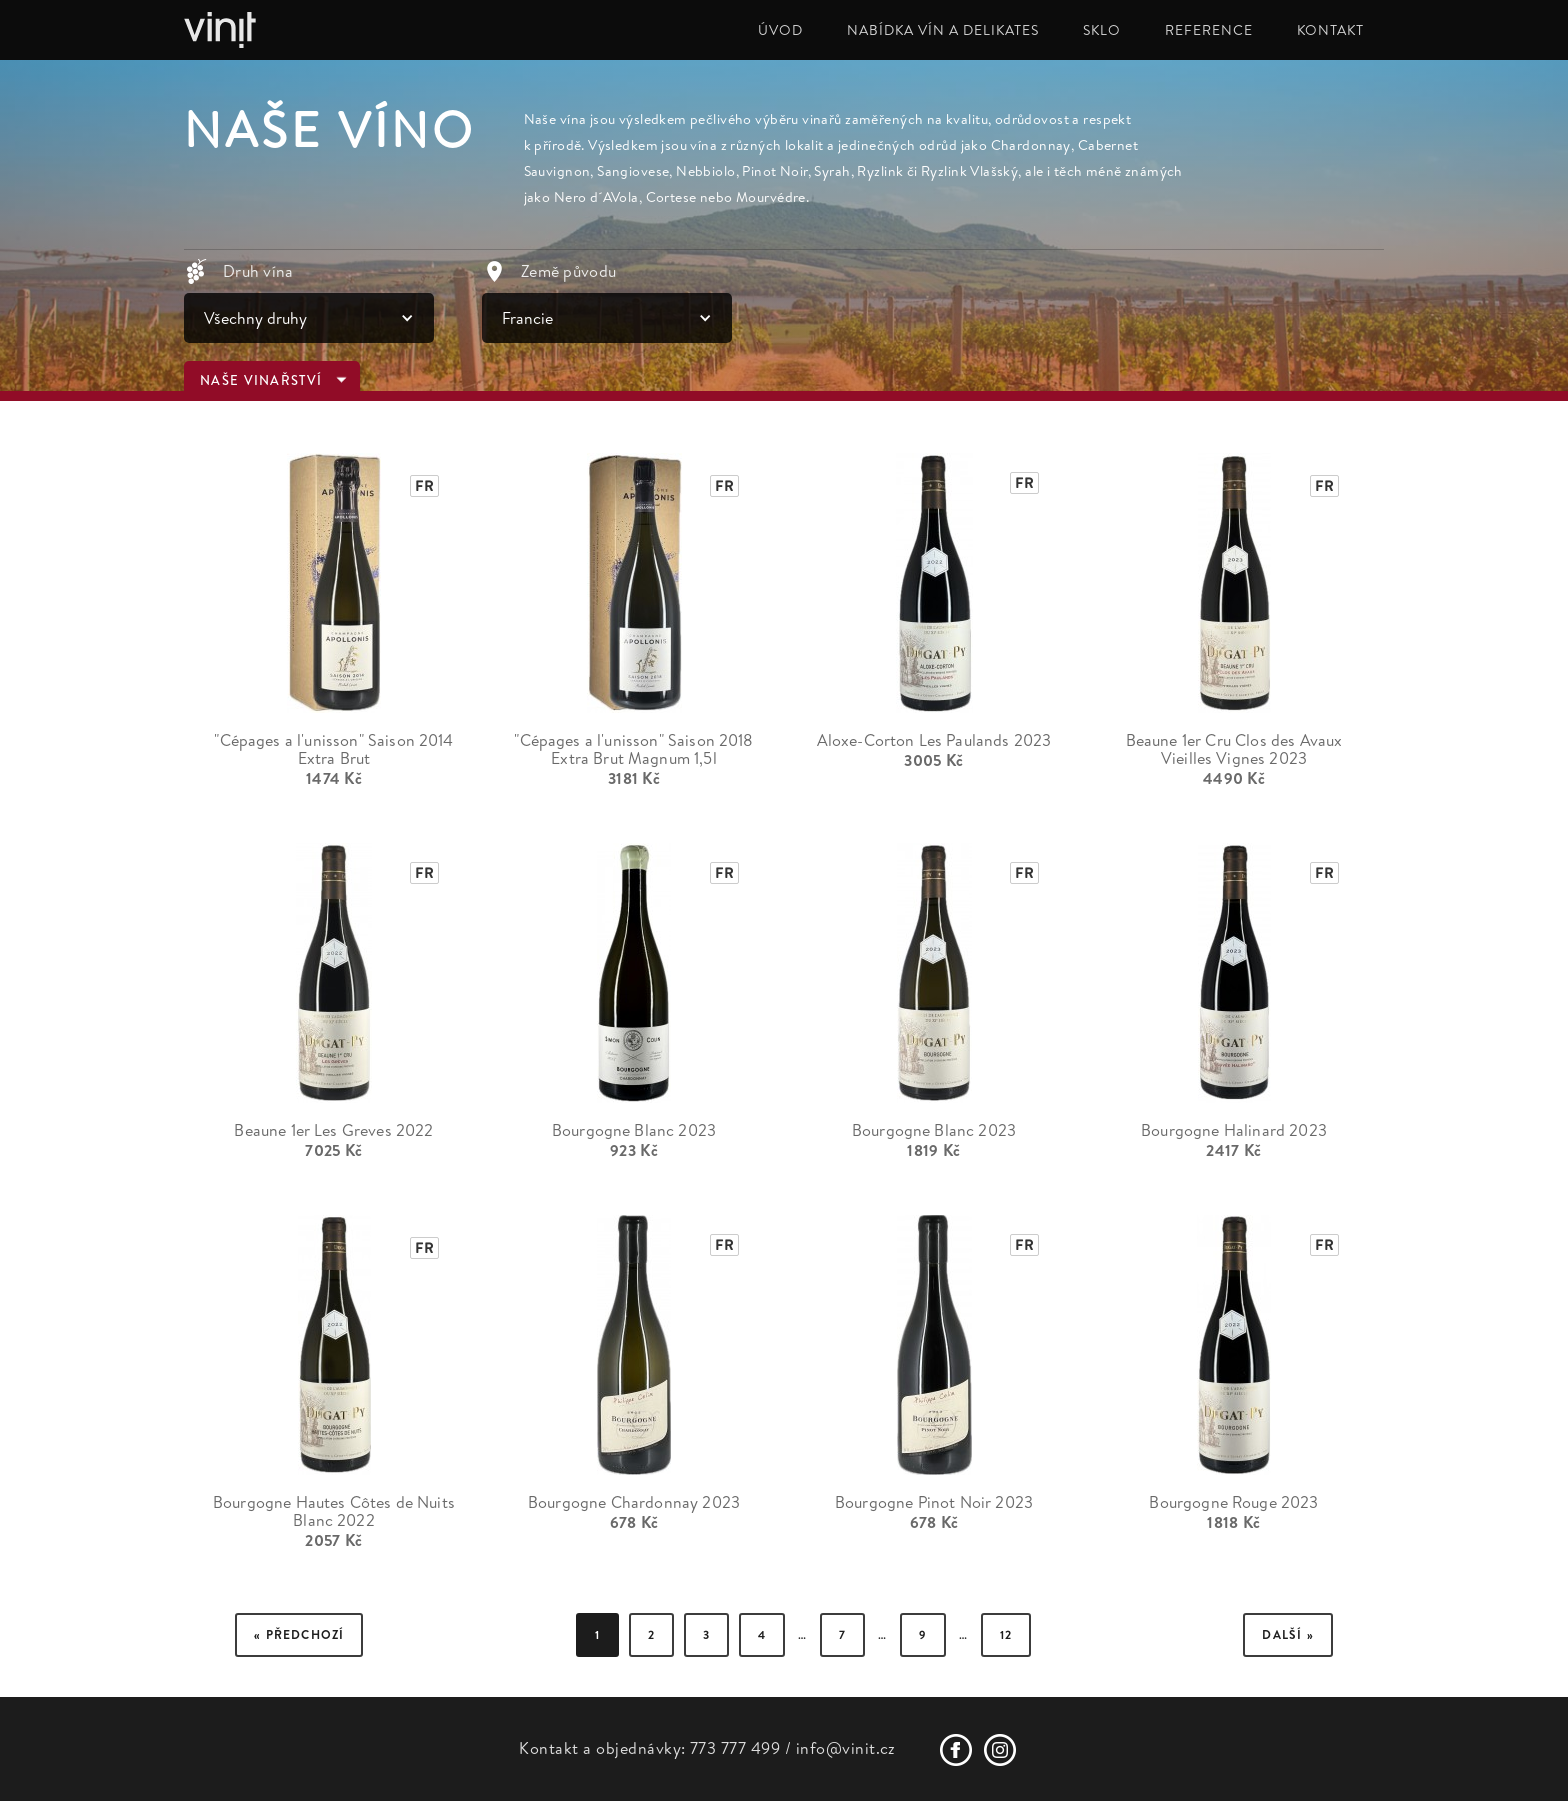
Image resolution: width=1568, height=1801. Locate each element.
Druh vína (258, 271)
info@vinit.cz (846, 1748)
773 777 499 (735, 1748)
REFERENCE (1209, 30)
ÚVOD (780, 30)
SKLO (1102, 30)
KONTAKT (1330, 30)
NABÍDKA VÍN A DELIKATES (943, 30)
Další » (1287, 1635)
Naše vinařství (261, 380)
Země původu (569, 271)
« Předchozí (299, 1635)
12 (1006, 1635)
